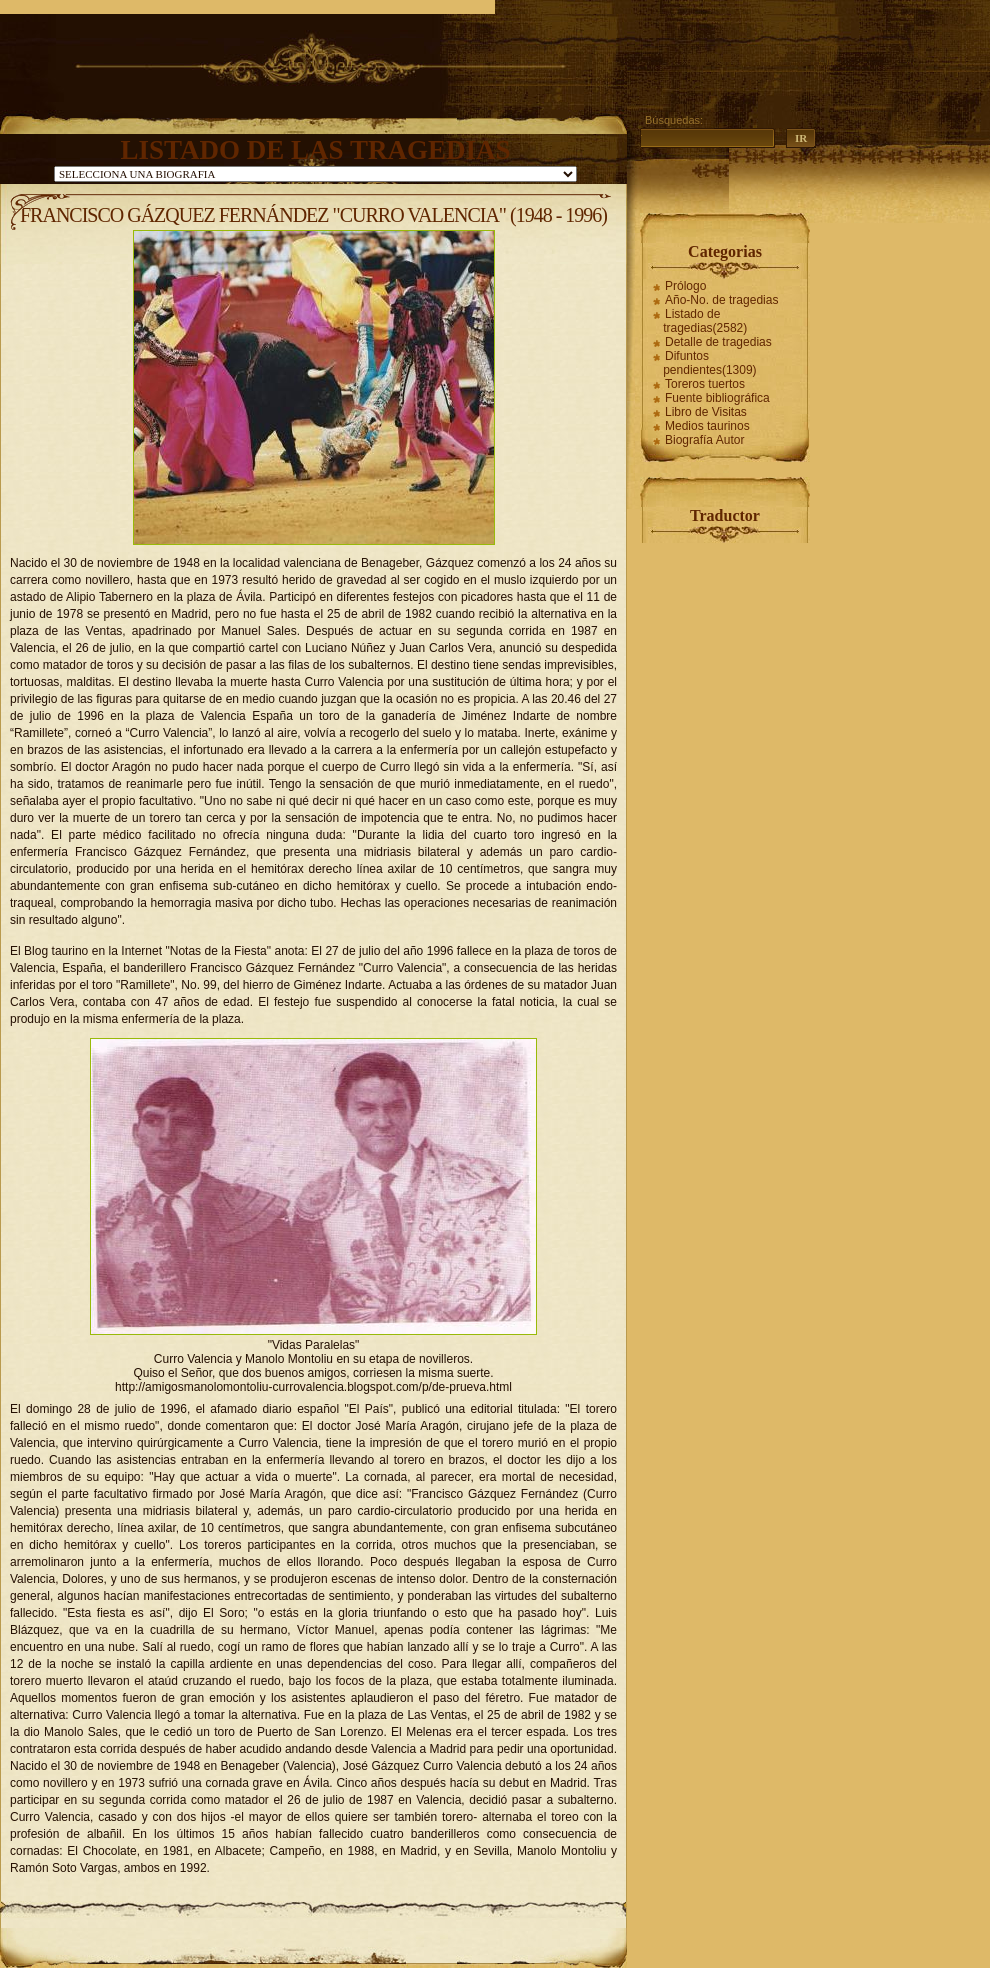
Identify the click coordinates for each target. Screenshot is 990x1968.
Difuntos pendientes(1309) (709, 363)
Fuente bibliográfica (717, 398)
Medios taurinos (707, 426)
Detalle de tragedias (718, 342)
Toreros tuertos (705, 384)
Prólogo (685, 286)
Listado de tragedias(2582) (705, 321)
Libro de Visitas (706, 412)
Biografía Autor (704, 440)
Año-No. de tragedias (721, 300)
